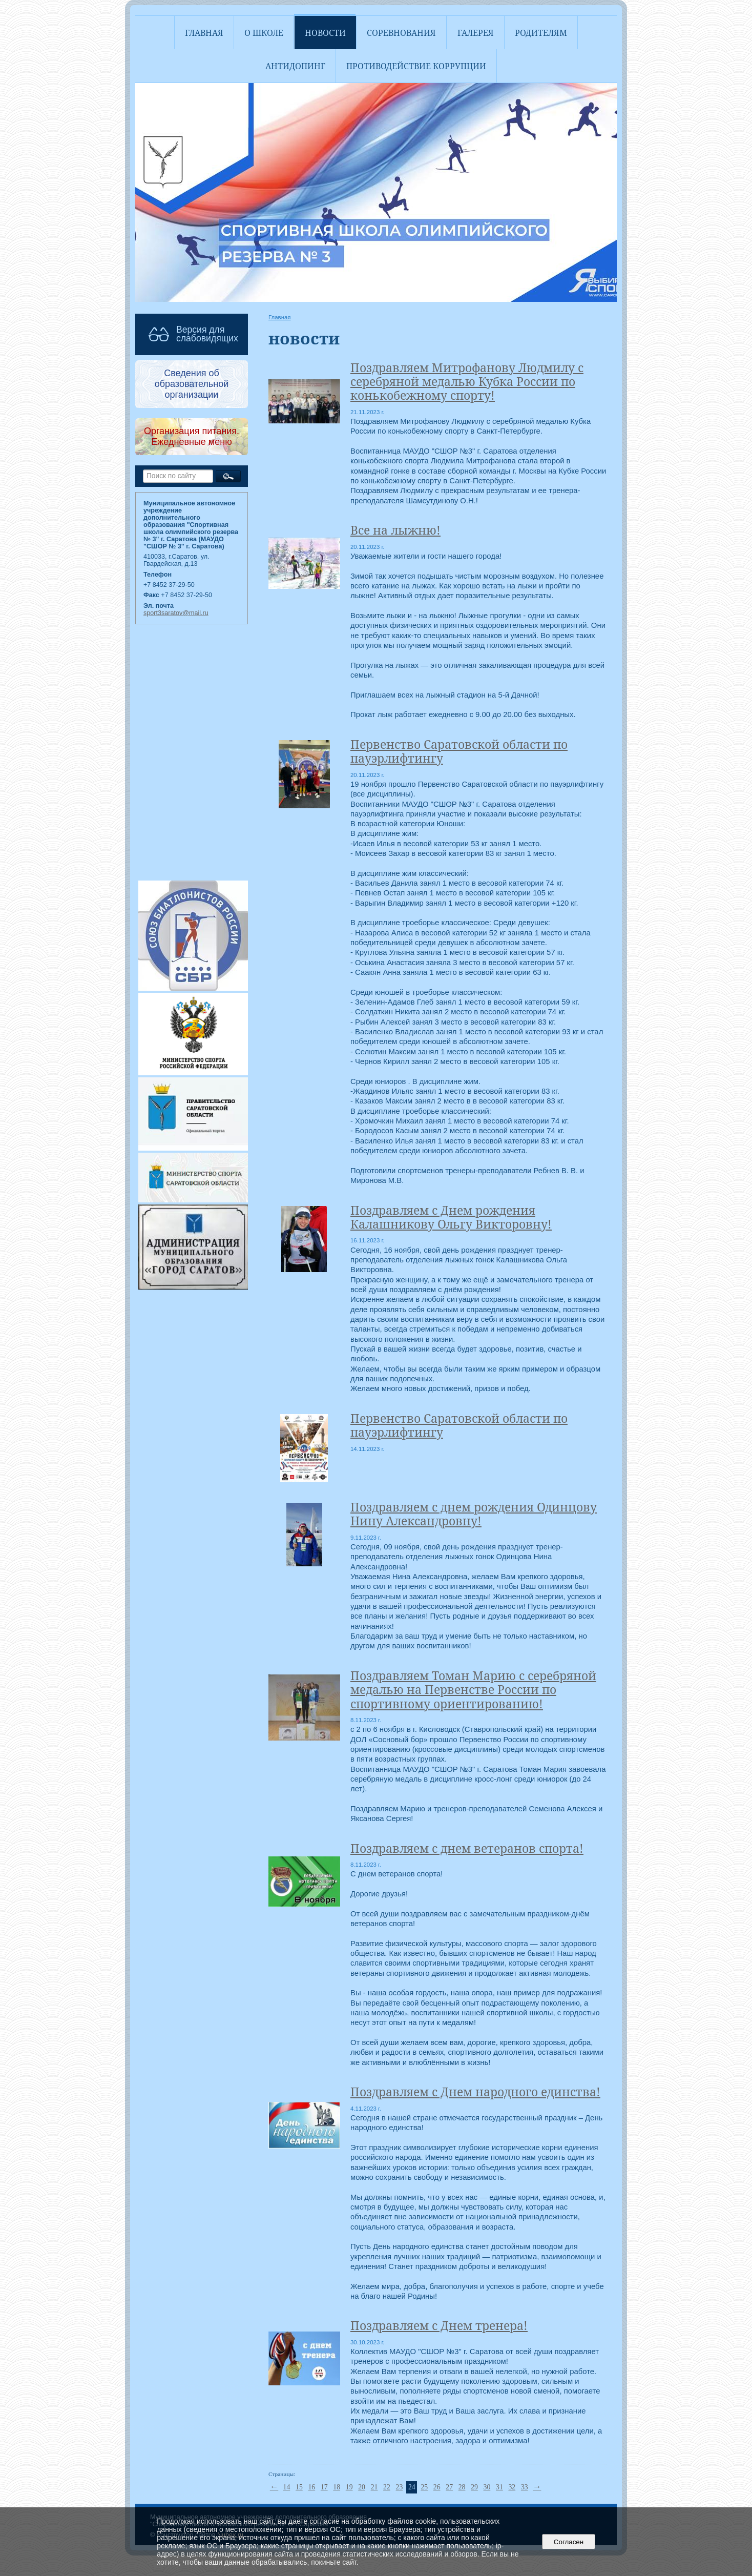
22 (386, 2487)
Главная (204, 32)
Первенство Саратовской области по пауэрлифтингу (459, 751)
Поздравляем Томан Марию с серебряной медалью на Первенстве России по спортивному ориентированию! (473, 1690)
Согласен (568, 2542)
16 (311, 2487)
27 (449, 2487)
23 (399, 2487)
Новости (325, 32)
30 (487, 2487)
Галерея (475, 32)
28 (462, 2487)
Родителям (541, 32)
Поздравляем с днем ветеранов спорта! (466, 1848)
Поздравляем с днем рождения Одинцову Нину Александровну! (473, 1514)
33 (524, 2487)
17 (324, 2487)
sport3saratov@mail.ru (175, 613)
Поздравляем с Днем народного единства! (475, 2092)
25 (424, 2487)
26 (437, 2487)
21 (374, 2487)
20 (361, 2487)
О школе (263, 32)
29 (474, 2487)
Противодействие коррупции (416, 66)
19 (349, 2487)
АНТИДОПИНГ (295, 66)
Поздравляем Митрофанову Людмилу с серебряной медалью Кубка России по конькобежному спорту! (466, 382)
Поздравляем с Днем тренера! (439, 2326)
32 (511, 2487)
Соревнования (401, 32)
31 (499, 2487)
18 (336, 2487)
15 (299, 2487)
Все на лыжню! (395, 530)
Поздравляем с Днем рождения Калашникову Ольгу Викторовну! (451, 1217)
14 (286, 2487)
